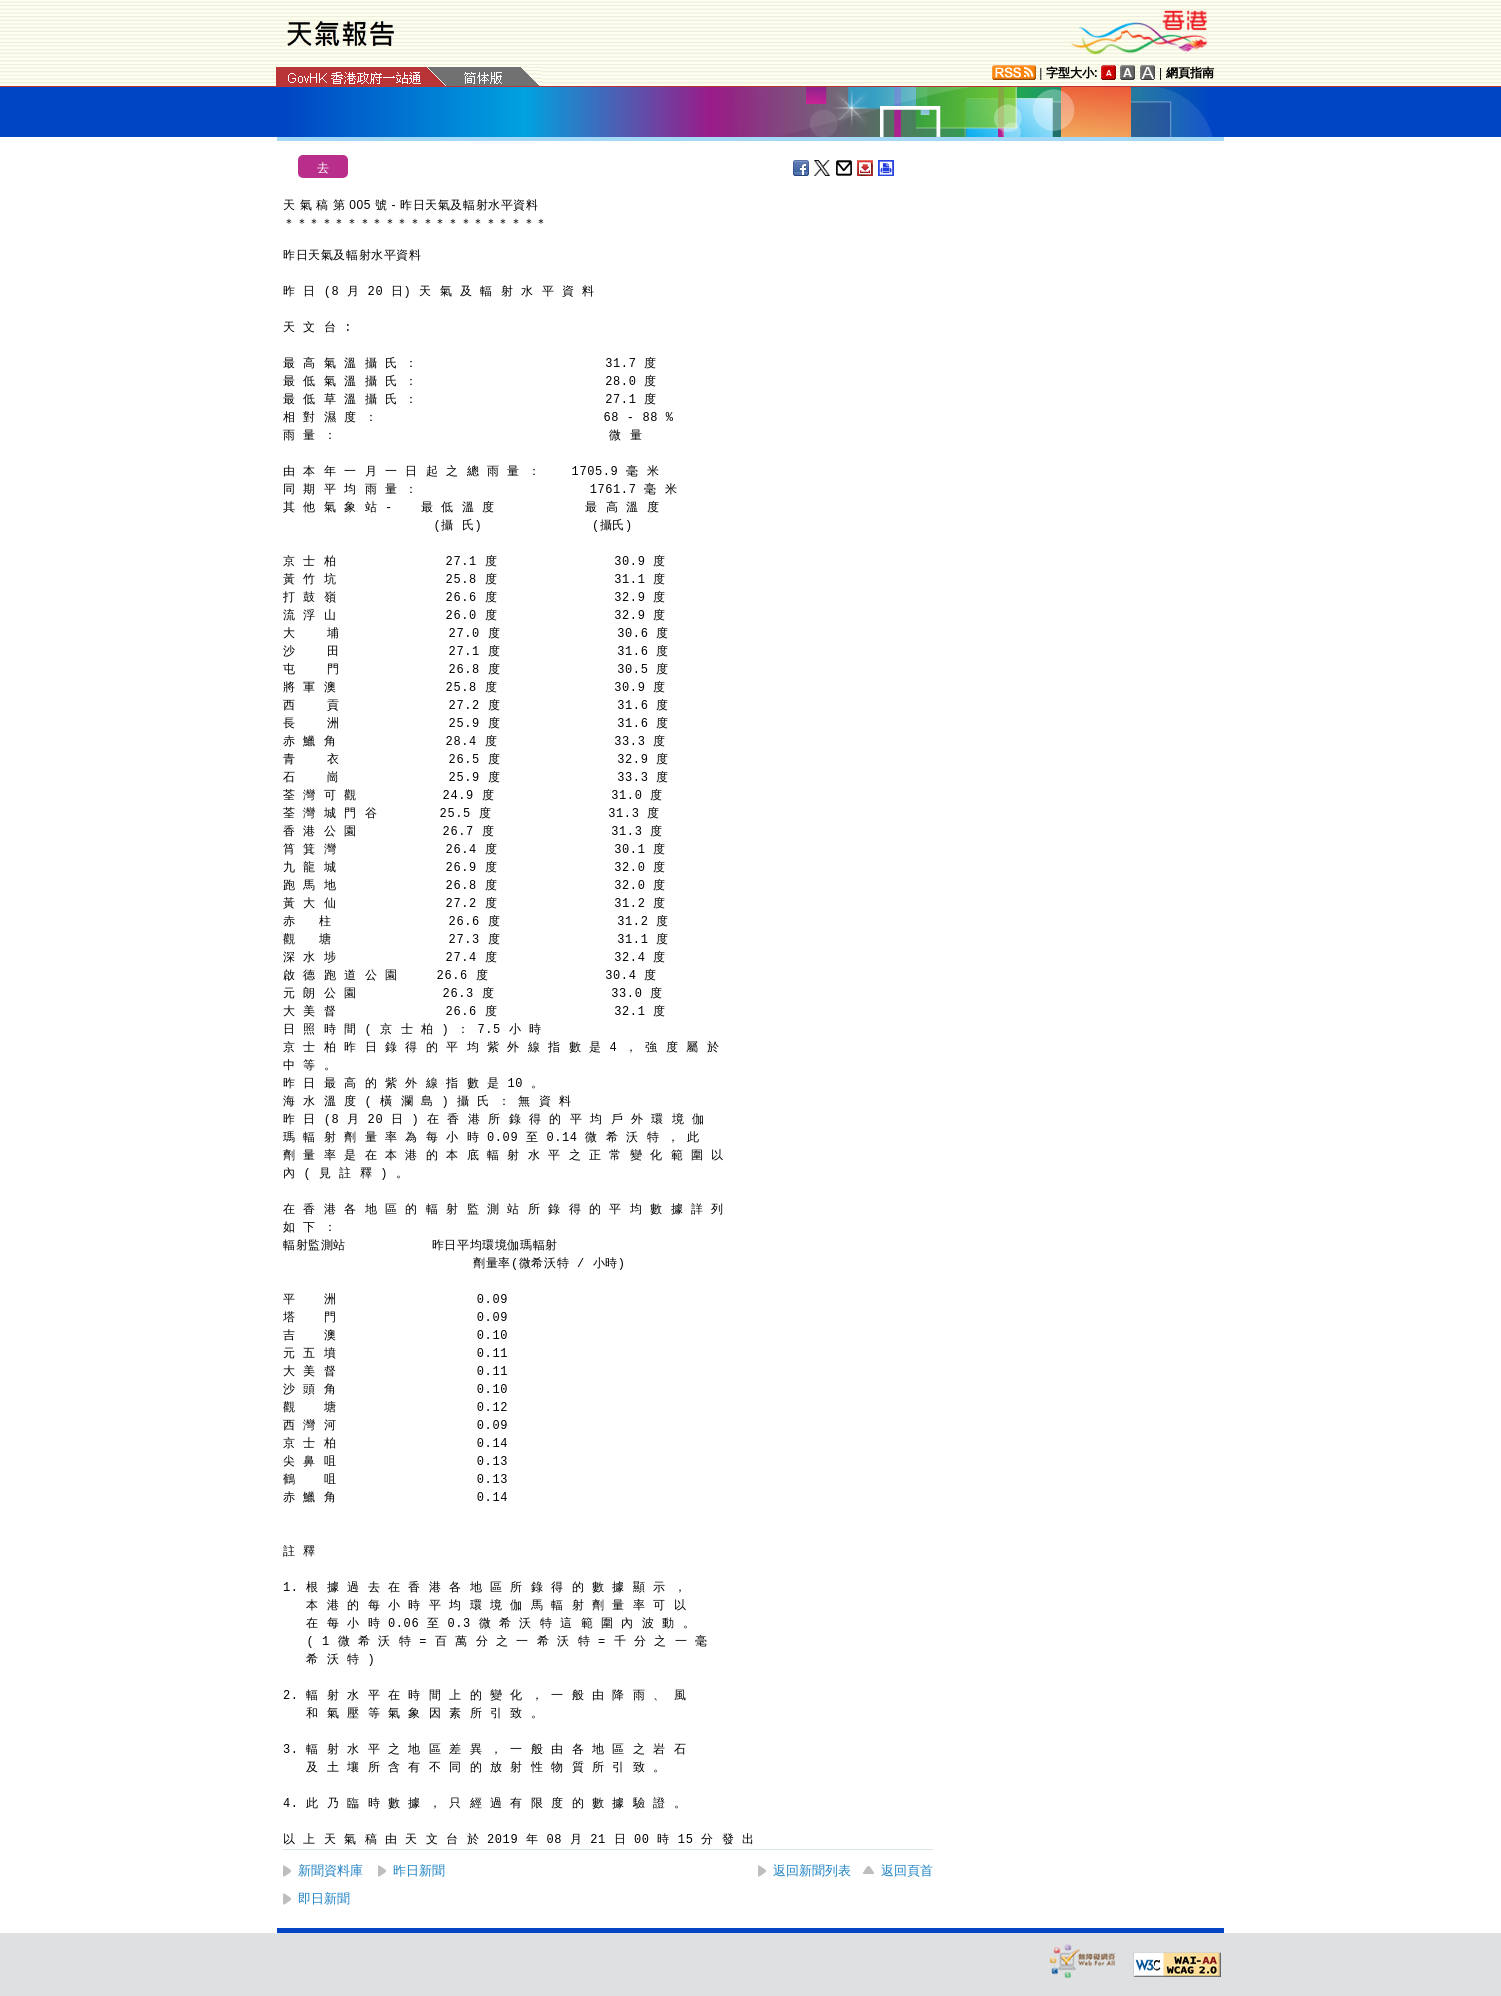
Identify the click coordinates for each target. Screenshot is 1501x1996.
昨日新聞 (419, 1870)
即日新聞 (324, 1898)
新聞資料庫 (330, 1870)
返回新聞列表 (812, 1870)
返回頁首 (907, 1870)
